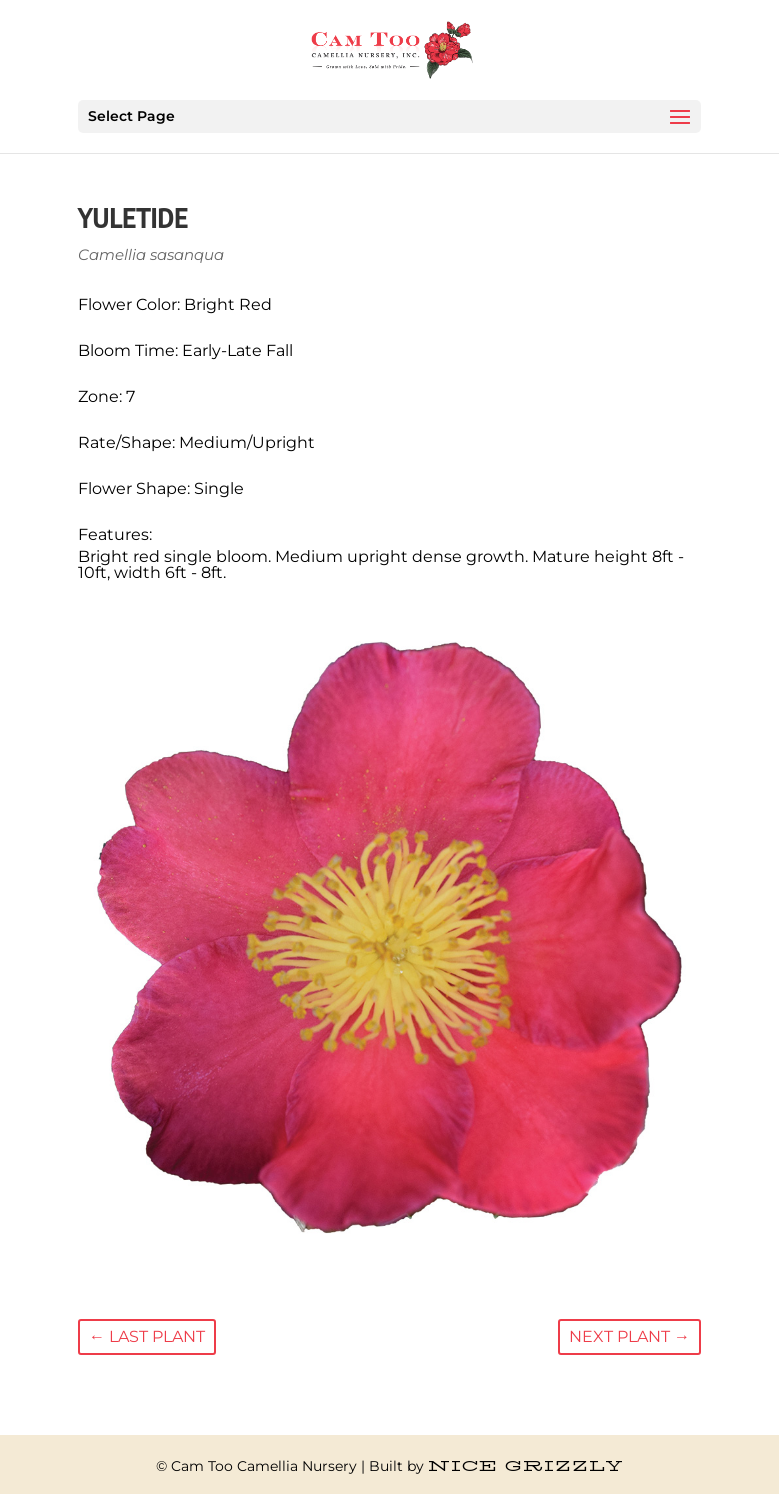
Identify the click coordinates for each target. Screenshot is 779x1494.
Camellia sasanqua (151, 254)
